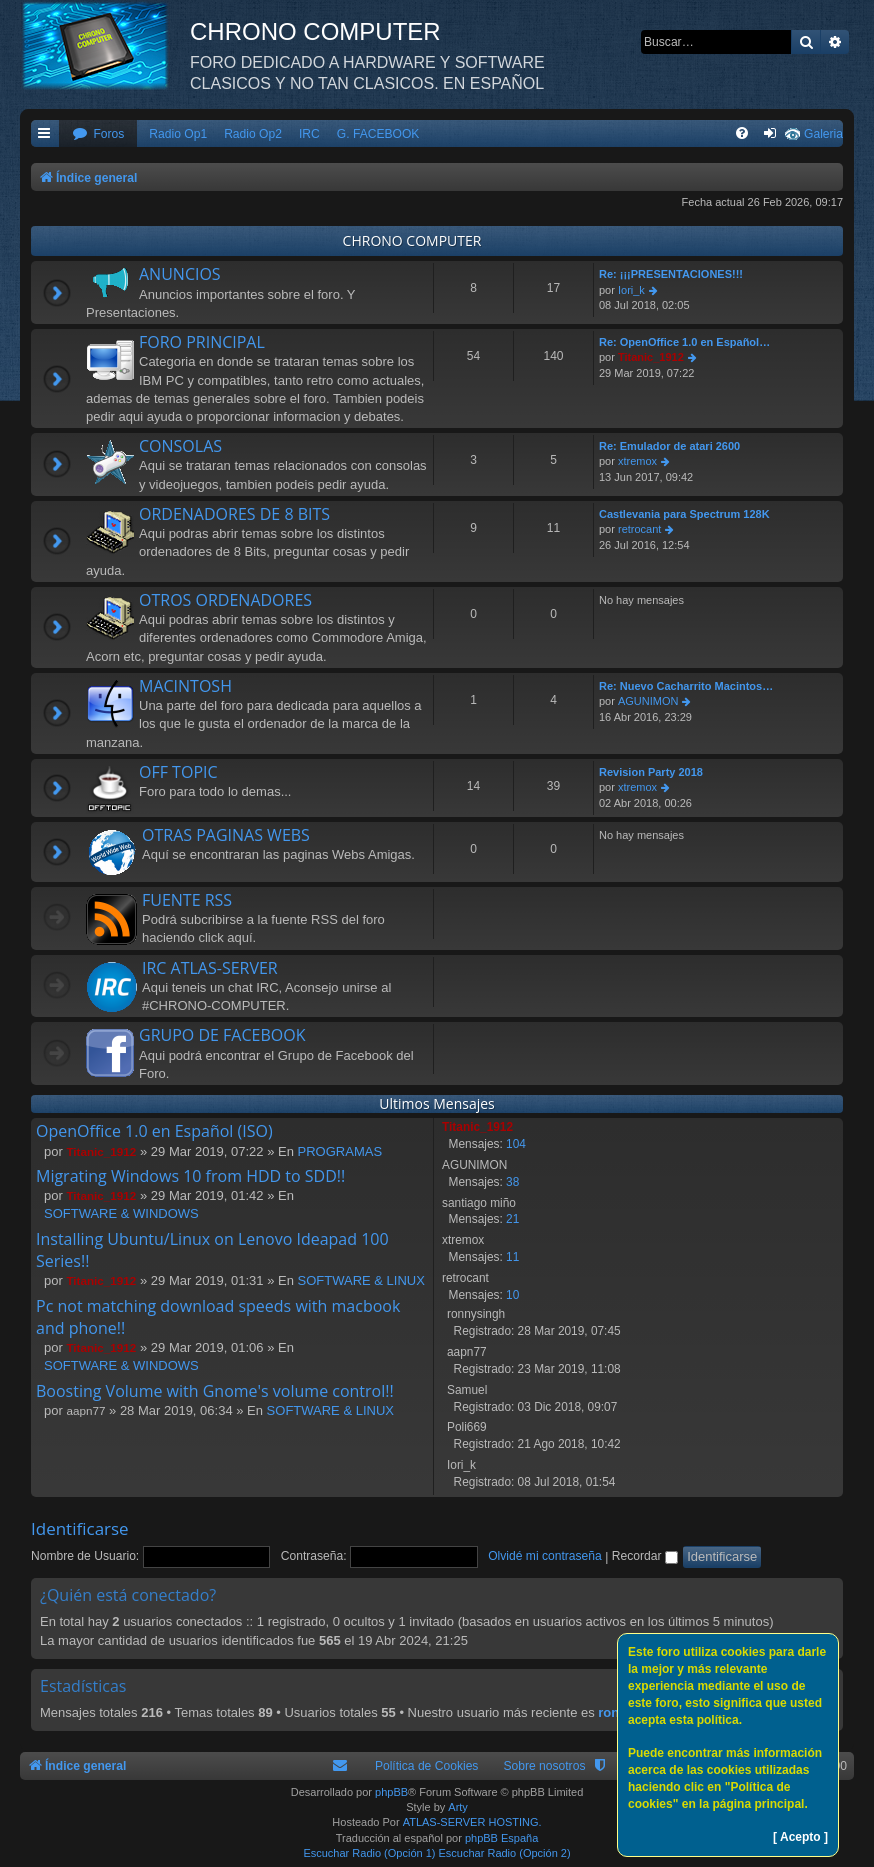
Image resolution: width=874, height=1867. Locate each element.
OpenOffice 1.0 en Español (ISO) (154, 1131)
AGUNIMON (648, 701)
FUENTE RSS (187, 900)
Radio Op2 (253, 134)
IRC (309, 134)
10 (512, 1295)
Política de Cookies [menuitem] (427, 1766)
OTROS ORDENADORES (225, 600)
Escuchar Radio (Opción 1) (369, 1853)
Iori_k (631, 290)
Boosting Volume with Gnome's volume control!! (215, 1391)
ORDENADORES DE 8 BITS (234, 514)
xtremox (637, 461)
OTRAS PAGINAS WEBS (226, 835)
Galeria (823, 134)
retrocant (639, 529)
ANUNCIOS (180, 274)
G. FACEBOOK (378, 134)
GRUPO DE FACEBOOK (222, 1035)
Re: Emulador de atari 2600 (669, 446)
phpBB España (501, 1838)
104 (516, 1144)
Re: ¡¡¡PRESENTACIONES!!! (671, 274)
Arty (458, 1807)
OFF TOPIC (178, 772)
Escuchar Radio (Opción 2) (505, 1853)
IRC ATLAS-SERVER (210, 968)
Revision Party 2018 (651, 772)
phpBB (391, 1792)
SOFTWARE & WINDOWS (121, 1213)
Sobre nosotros (544, 1766)
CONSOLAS (180, 446)
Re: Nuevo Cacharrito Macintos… (686, 686)
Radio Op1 (178, 134)
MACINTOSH (185, 686)
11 (512, 1257)
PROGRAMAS (340, 1151)
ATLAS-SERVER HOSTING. (472, 1822)
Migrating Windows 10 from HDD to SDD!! (190, 1176)
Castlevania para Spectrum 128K (684, 514)
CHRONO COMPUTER (412, 240)
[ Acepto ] (800, 1837)
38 (512, 1182)
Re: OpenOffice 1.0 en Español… (684, 342)
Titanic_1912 (651, 357)
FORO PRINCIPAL (202, 342)
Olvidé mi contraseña (545, 1556)
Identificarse (80, 1528)
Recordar (645, 1556)
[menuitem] (98, 134)
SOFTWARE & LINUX (361, 1280)
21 (512, 1219)
